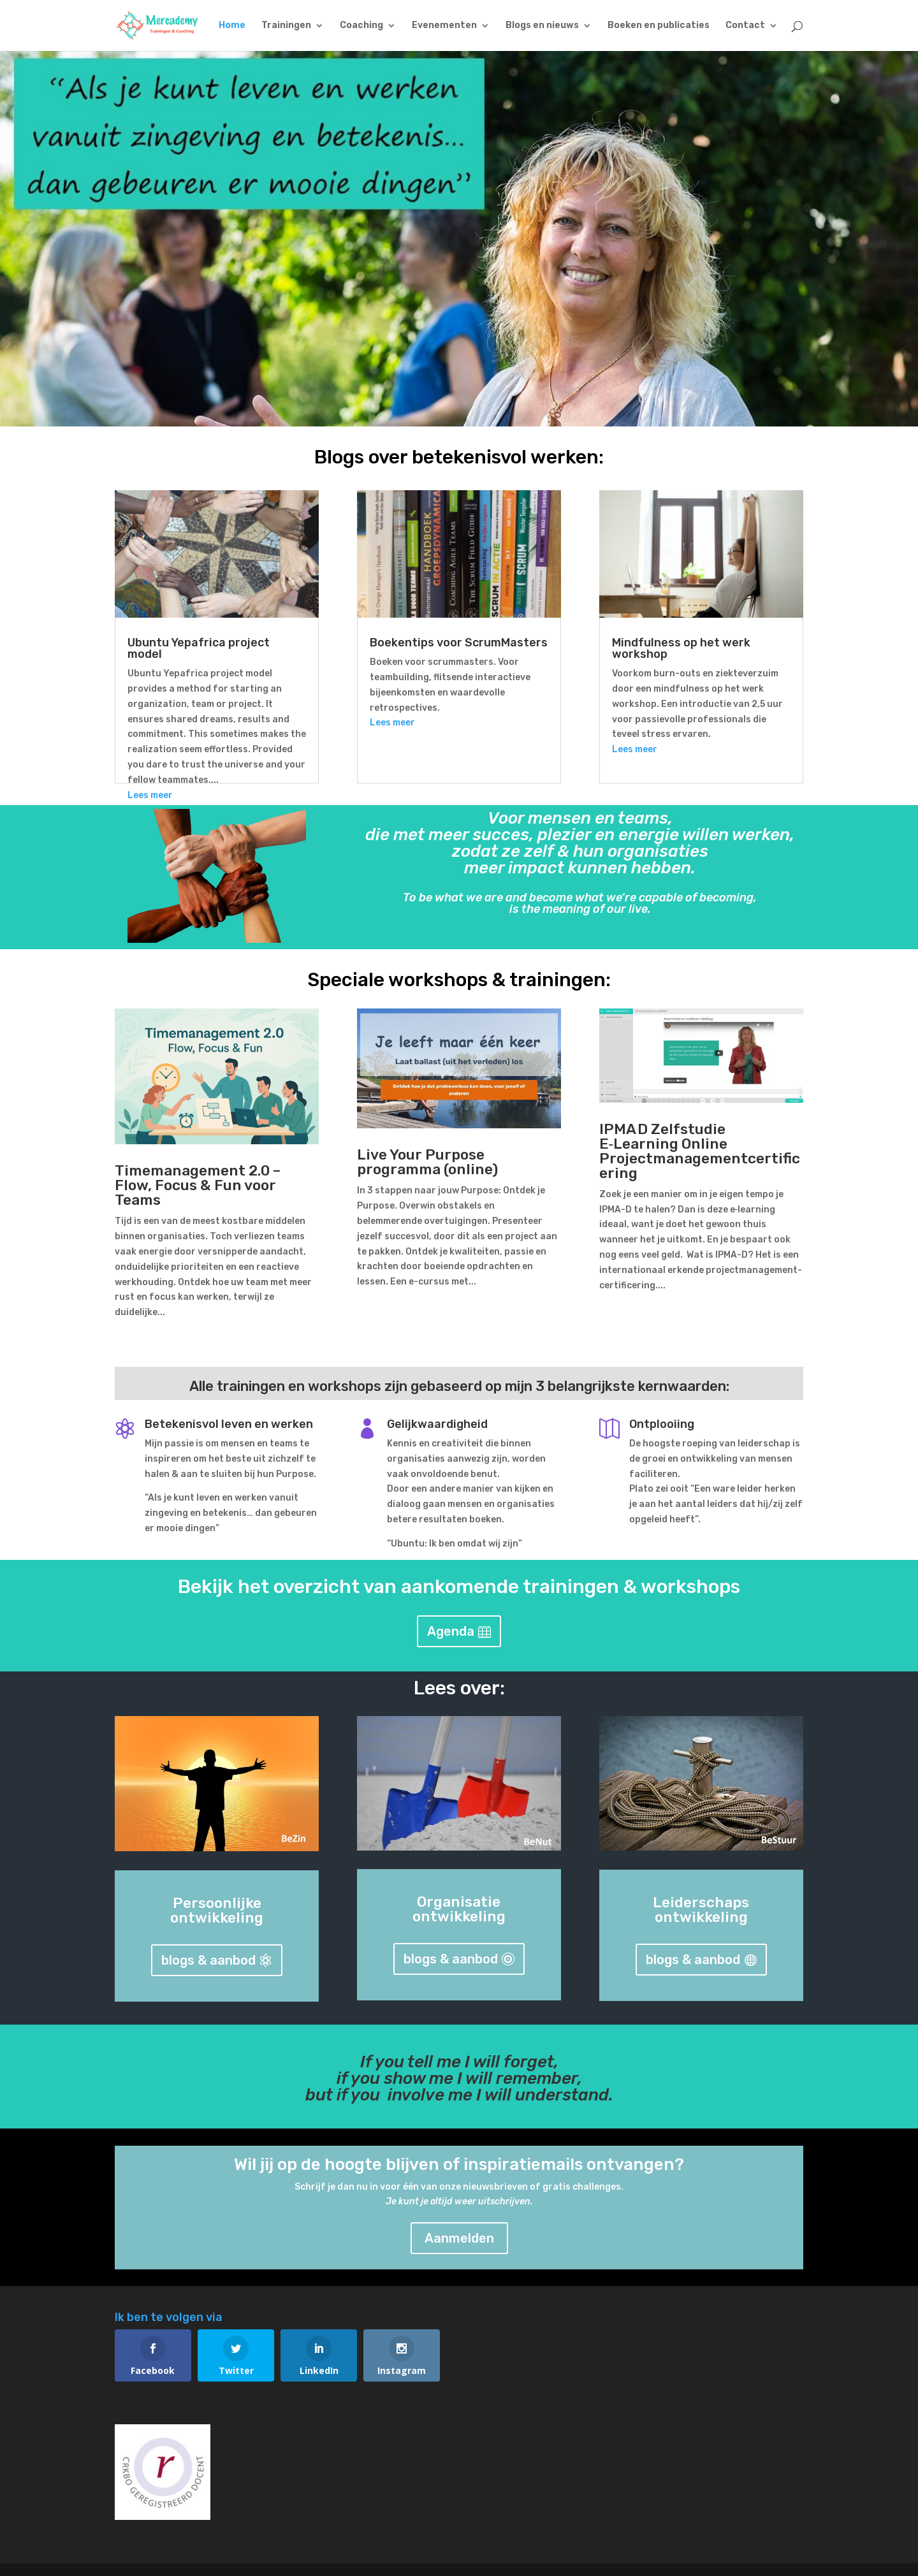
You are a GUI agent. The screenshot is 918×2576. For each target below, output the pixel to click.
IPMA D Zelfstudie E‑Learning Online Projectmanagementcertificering (699, 1151)
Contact (745, 26)
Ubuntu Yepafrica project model (198, 648)
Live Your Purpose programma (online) (427, 1162)
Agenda (450, 1631)
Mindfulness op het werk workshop (681, 648)
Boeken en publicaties (659, 26)
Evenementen (444, 26)
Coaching (361, 26)
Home (232, 26)
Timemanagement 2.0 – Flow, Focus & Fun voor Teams (197, 1185)
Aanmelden (459, 2238)
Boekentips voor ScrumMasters (459, 643)
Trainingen (286, 26)
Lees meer (150, 795)
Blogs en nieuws (542, 26)
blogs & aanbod (208, 1960)
